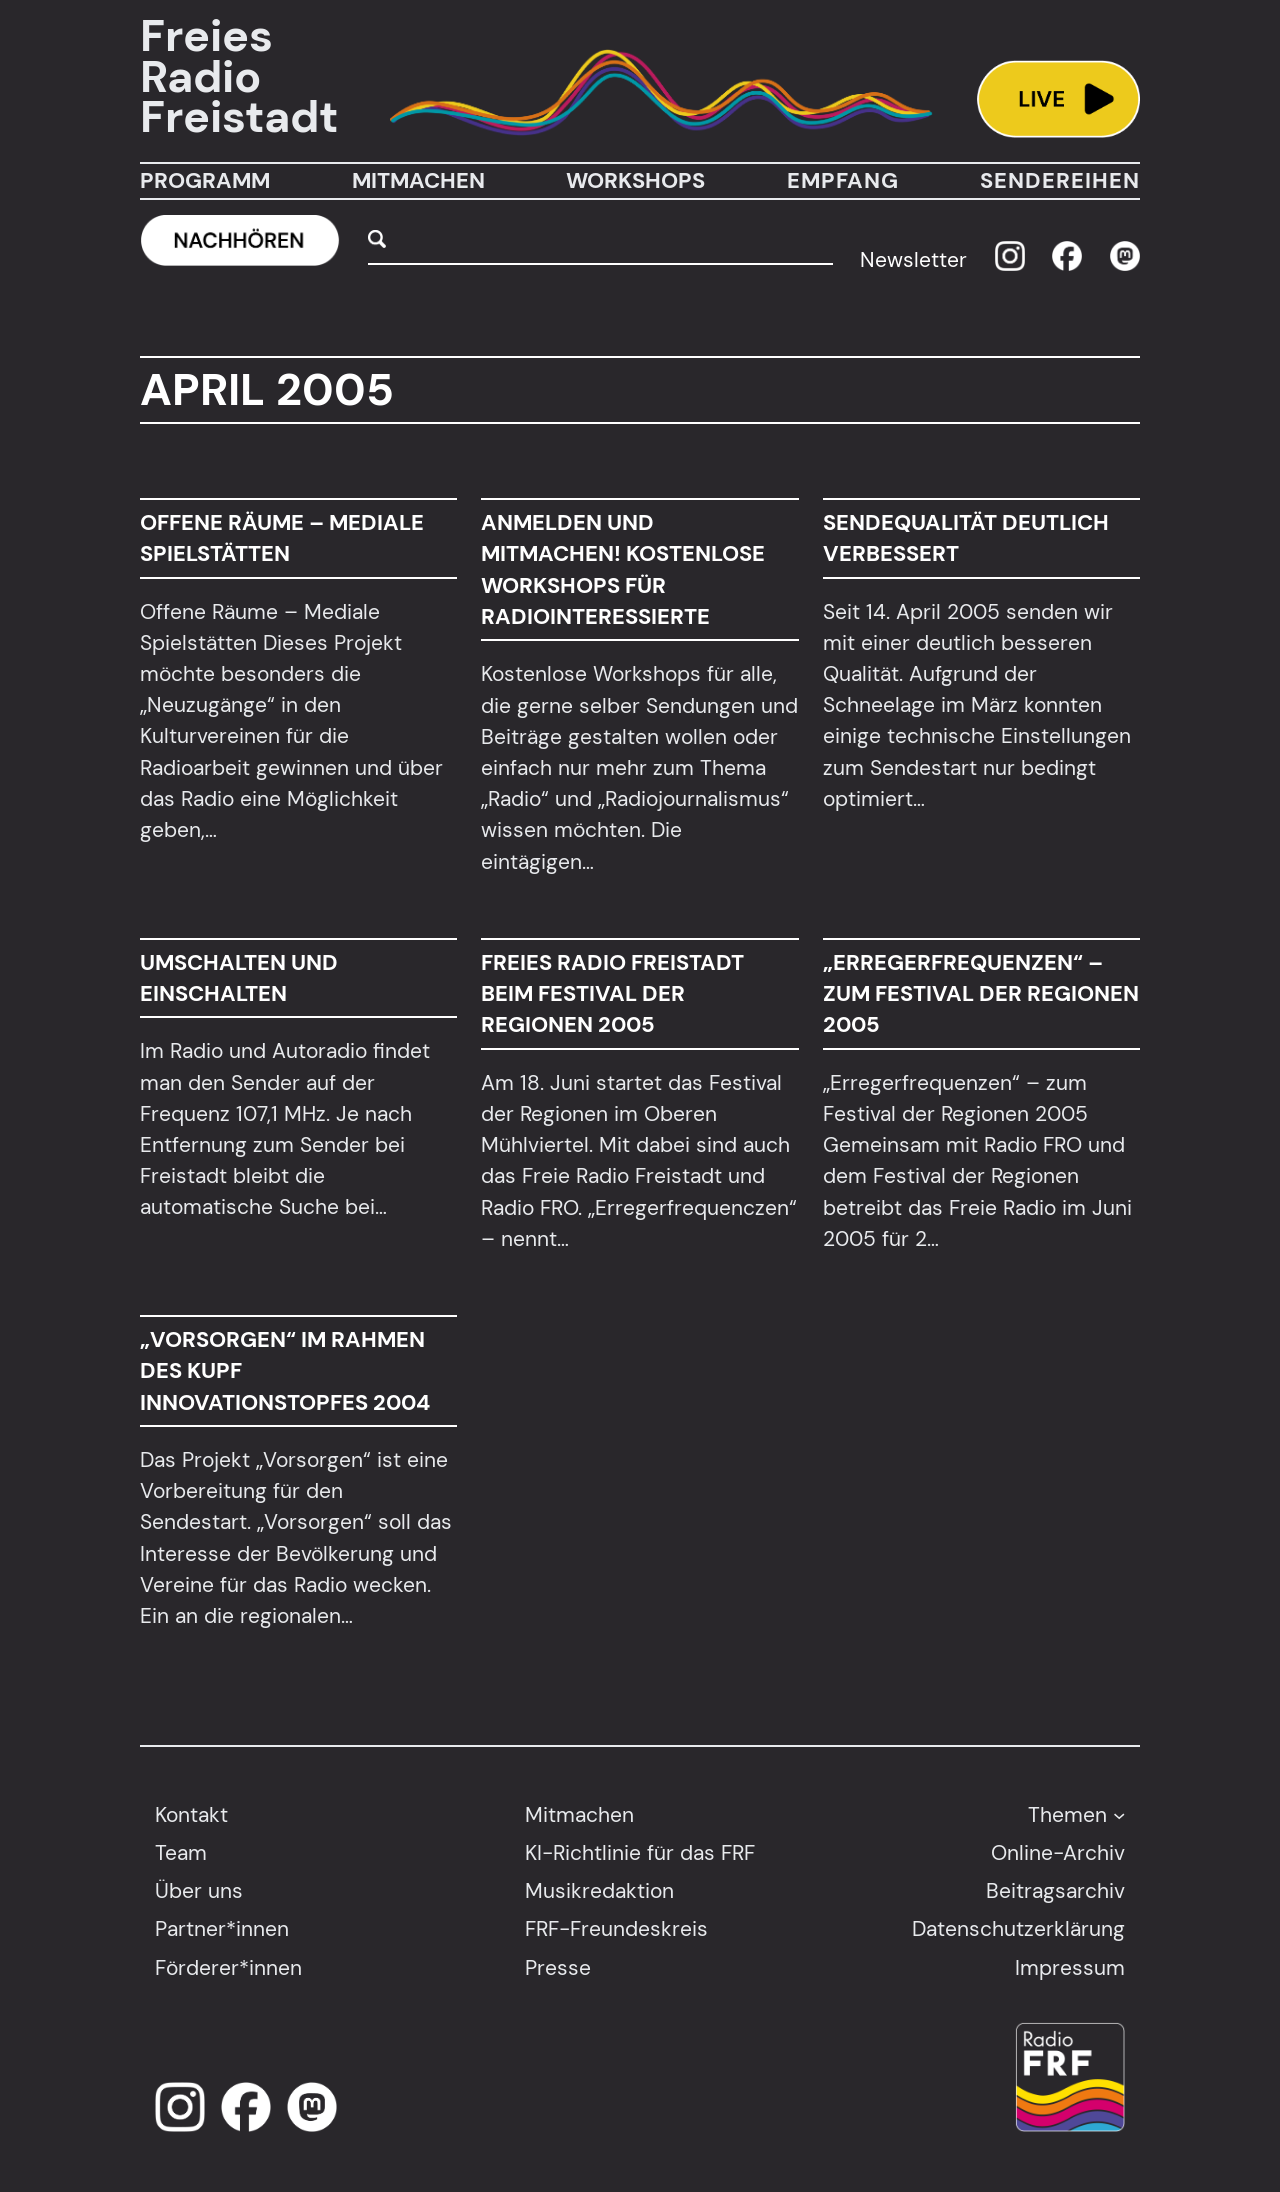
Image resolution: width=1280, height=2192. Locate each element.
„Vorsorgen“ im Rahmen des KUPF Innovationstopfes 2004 (285, 1371)
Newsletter (913, 259)
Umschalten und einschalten (239, 978)
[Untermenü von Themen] (1119, 1814)
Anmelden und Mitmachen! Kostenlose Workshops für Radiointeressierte (623, 569)
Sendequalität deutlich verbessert (966, 538)
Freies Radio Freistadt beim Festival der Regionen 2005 (612, 994)
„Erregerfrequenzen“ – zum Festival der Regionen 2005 (981, 994)
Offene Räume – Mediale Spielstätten (282, 538)
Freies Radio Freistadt (239, 77)
